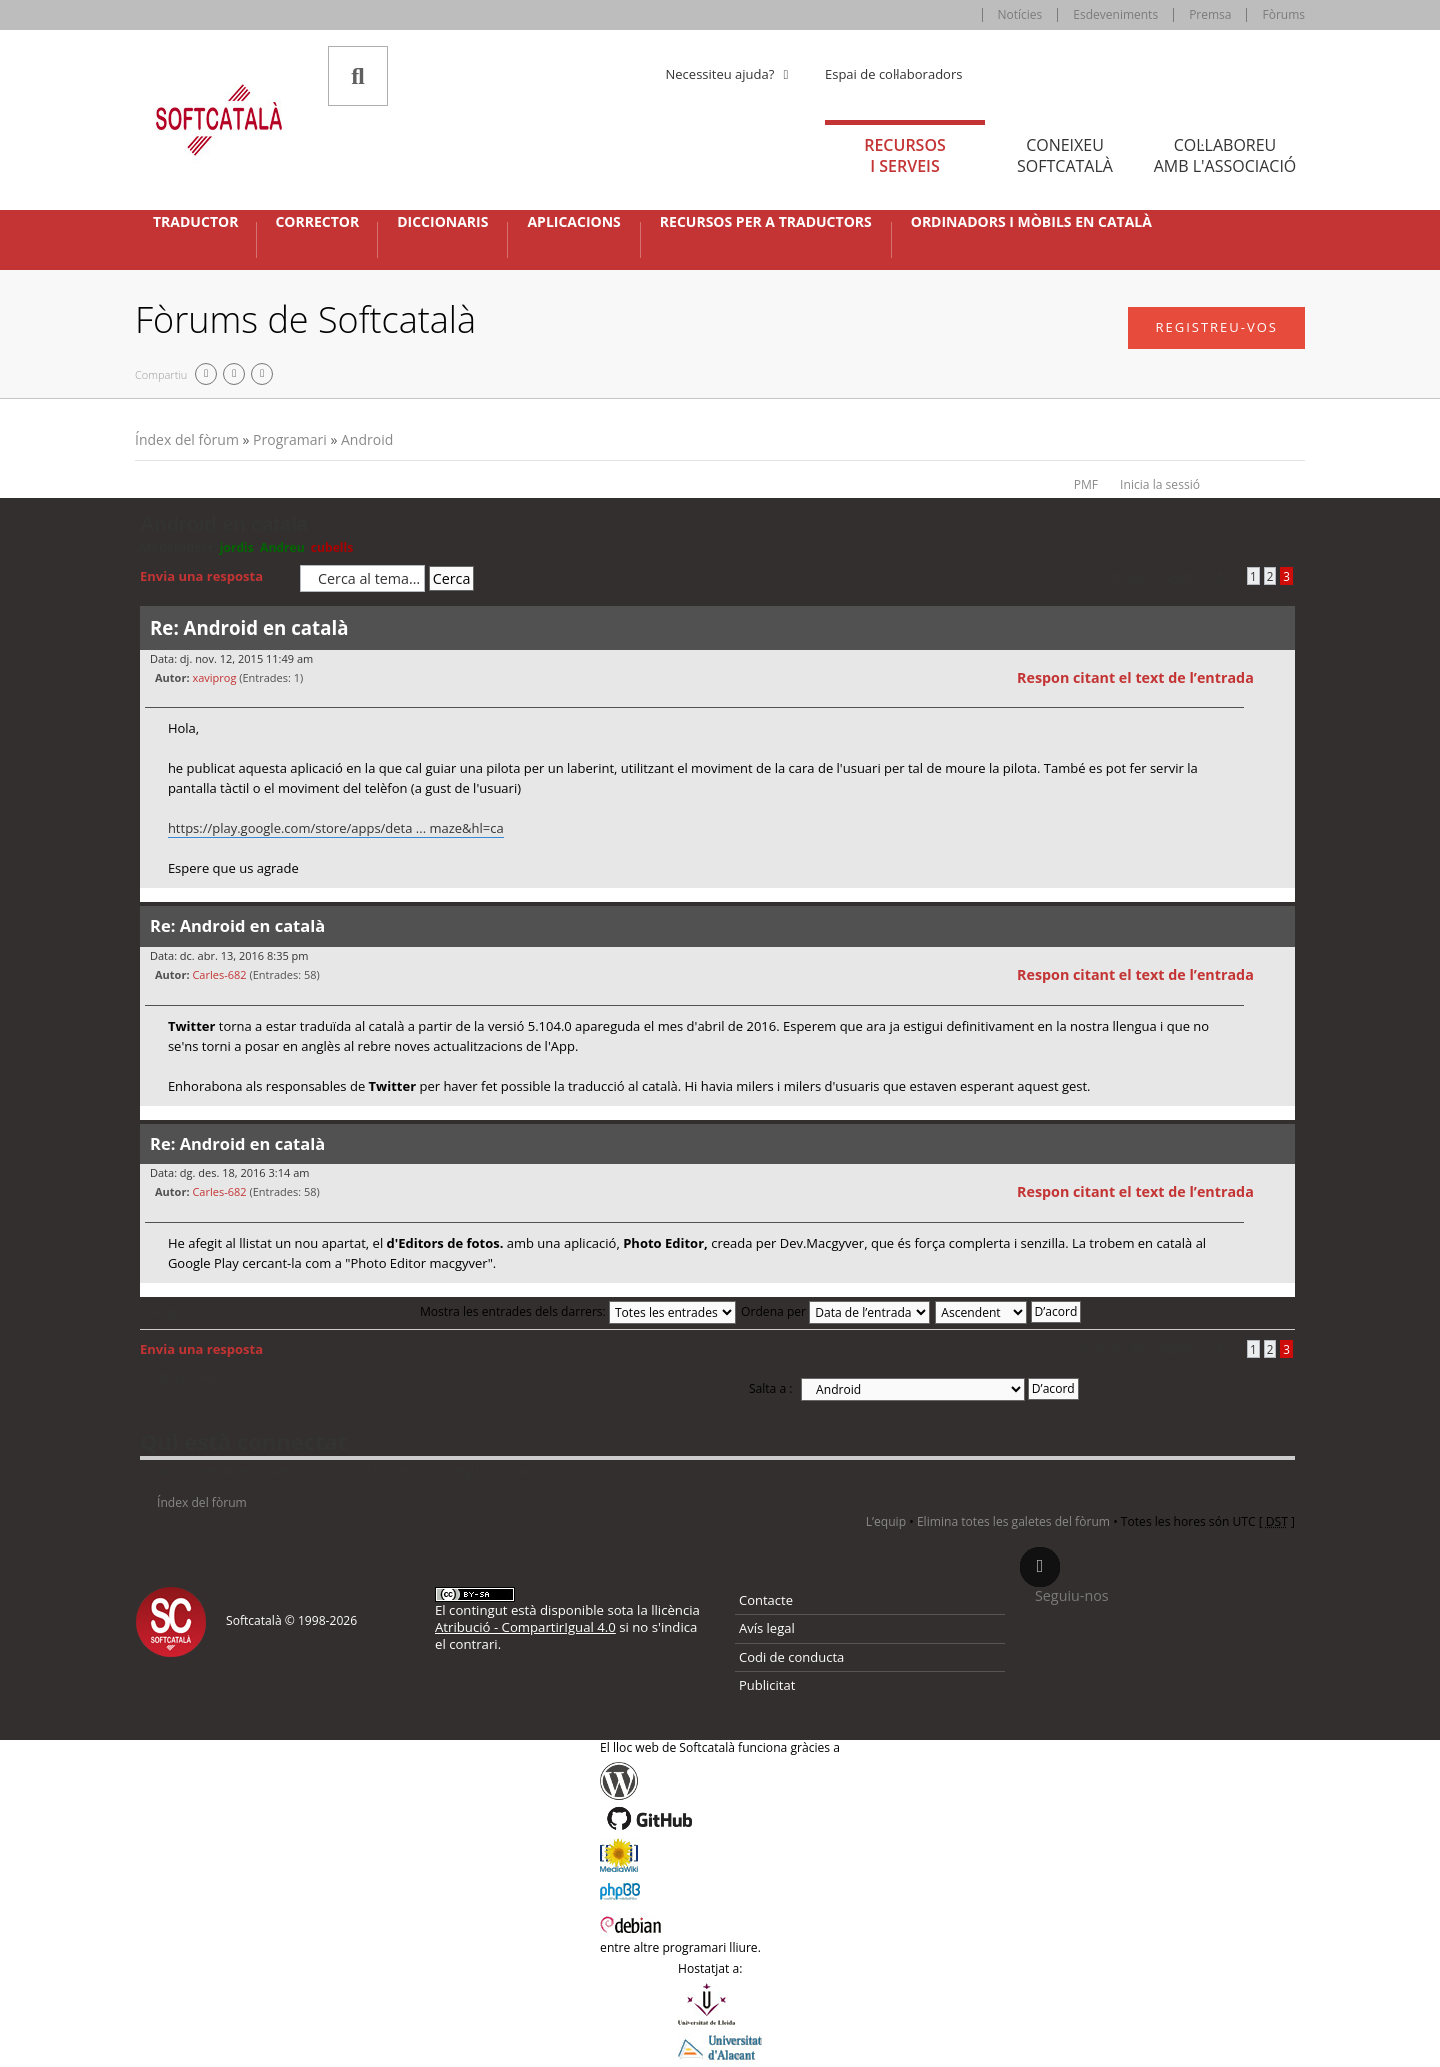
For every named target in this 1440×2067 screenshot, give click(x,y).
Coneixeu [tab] (1065, 155)
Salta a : (771, 1388)
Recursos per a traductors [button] (766, 222)
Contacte (766, 1600)
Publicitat (767, 1685)
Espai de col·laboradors (893, 74)
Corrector (317, 222)
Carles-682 (219, 974)
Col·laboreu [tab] (1225, 155)
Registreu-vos (1216, 327)
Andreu (282, 547)
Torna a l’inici (1279, 900)
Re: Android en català (249, 627)
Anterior (175, 1312)
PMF (1086, 484)
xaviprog (214, 677)
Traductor (195, 222)
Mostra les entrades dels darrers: (578, 1311)
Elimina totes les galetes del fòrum (1013, 1521)
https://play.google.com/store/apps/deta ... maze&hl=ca (336, 828)
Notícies (1020, 14)
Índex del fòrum (187, 439)
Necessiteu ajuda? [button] (730, 74)
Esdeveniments (1115, 14)
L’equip (886, 1521)
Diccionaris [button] (442, 222)
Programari (290, 439)
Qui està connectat (243, 1441)
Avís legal (767, 1628)
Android (367, 439)
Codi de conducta (791, 1657)
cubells (332, 547)
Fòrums (1283, 14)
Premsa (1210, 14)
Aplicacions (573, 222)
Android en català (224, 524)
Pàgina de (1199, 576)
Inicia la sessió (1160, 484)
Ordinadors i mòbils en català (1031, 222)
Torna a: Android (199, 1377)
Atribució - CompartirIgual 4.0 (525, 1627)
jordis (237, 547)
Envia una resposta (215, 577)
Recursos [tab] (905, 155)
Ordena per (835, 1311)
